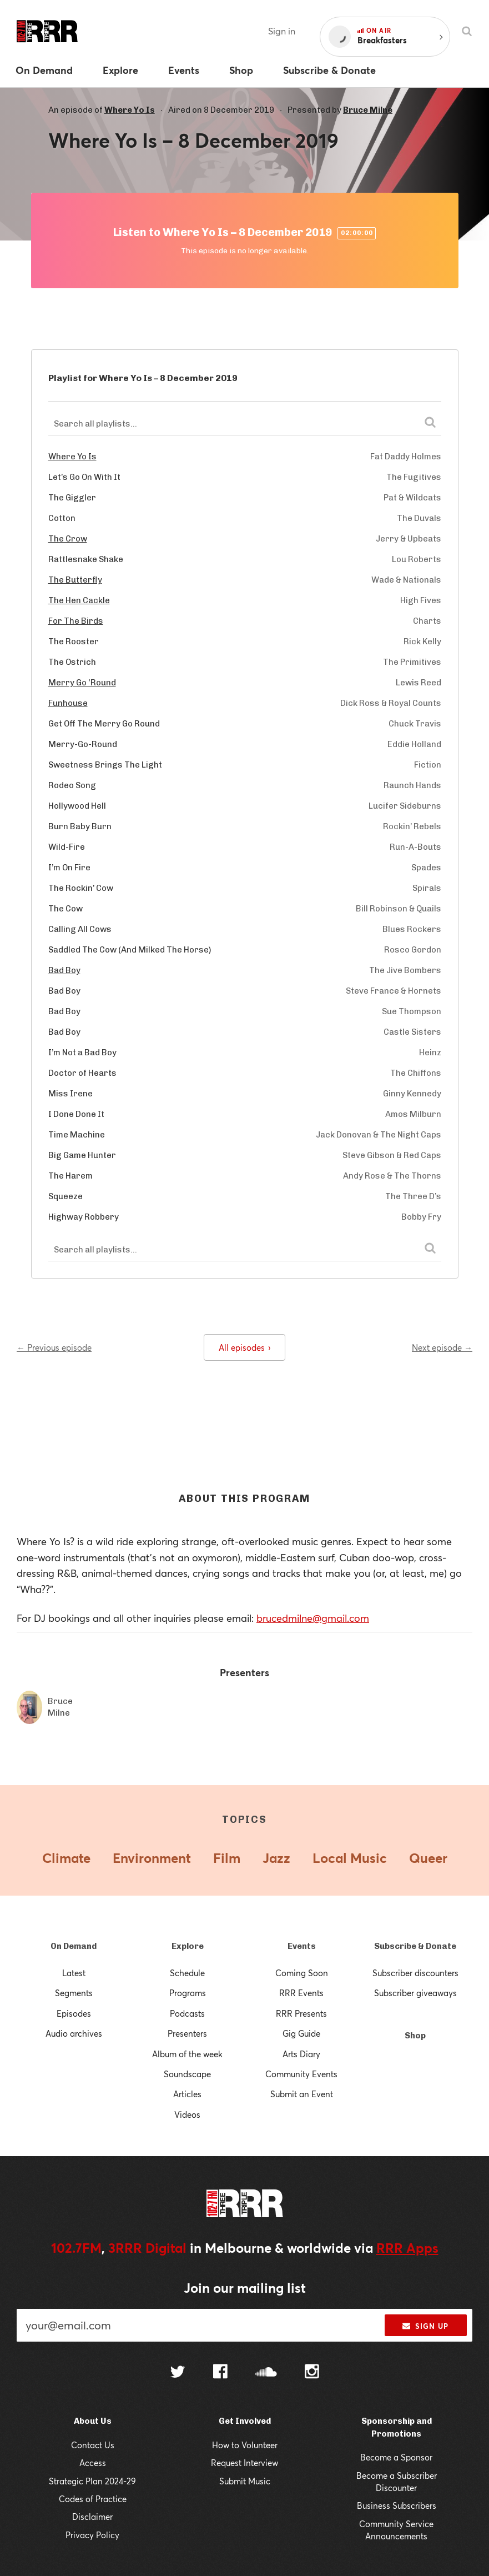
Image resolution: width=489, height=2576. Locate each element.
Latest (73, 1972)
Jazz (276, 1858)
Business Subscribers (396, 2505)
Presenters (187, 2033)
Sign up (425, 2326)
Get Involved (245, 2421)
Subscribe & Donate (415, 1946)
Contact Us (92, 2444)
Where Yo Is (129, 110)
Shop (415, 2036)
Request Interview (244, 2462)
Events (302, 1946)
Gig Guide (301, 2033)
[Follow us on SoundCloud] (266, 2373)
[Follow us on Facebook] (220, 2373)
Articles (187, 2093)
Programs (187, 1992)
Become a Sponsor (396, 2457)
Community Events (301, 2073)
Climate (66, 1858)
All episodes (244, 1347)
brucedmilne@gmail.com (312, 1618)
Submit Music (244, 2481)
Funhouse (68, 703)
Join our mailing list (245, 2288)
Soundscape (187, 2073)
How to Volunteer (245, 2444)
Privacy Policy (92, 2534)
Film (226, 1858)
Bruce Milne (367, 110)
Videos (187, 2114)
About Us (93, 2421)
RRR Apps (407, 2248)
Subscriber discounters (415, 1972)
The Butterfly (75, 580)
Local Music (349, 1858)
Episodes (74, 2013)
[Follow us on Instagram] (312, 2373)
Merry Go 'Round (82, 683)
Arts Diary (301, 2053)
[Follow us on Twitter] (177, 2372)
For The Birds (75, 621)
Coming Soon (301, 1972)
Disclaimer (92, 2516)
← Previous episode (54, 1347)
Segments (74, 1992)
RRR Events (301, 1992)
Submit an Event (301, 2093)
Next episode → (442, 1347)
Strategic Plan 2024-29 (92, 2481)
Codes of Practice (93, 2498)
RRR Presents (301, 2013)
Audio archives (74, 2033)
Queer (428, 1858)
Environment (152, 1858)
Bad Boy (64, 970)
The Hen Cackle (79, 600)
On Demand (74, 1946)
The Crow (67, 539)
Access (92, 2462)
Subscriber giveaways (415, 1992)
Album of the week (187, 2053)
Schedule (187, 1972)
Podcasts (187, 2013)
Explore (188, 1946)
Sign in (281, 31)
